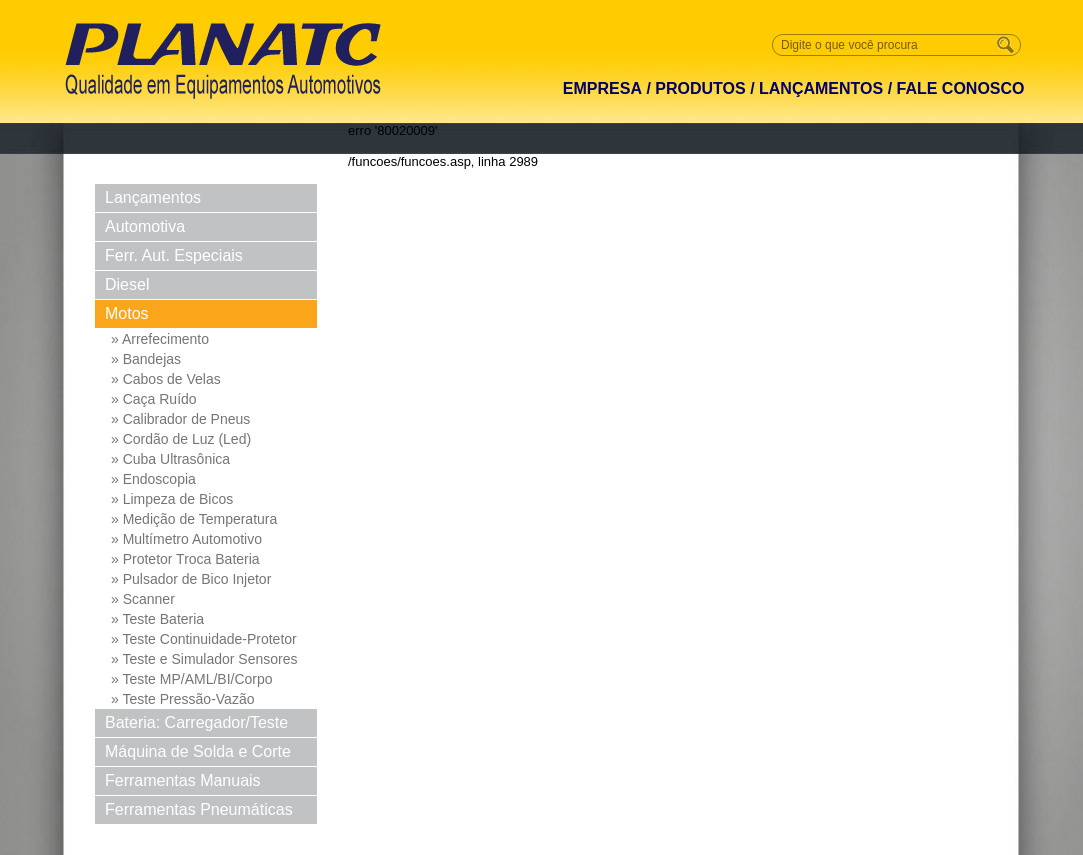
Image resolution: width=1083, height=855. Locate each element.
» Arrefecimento (160, 339)
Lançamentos (153, 197)
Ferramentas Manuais (183, 780)
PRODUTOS (700, 88)
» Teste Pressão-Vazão (182, 699)
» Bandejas (146, 359)
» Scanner (143, 599)
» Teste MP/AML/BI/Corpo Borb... (192, 680)
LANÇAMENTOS (821, 88)
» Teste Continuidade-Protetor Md (204, 640)
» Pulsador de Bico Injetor (191, 579)
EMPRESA (602, 88)
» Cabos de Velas (166, 379)
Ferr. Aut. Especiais (174, 255)
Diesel (127, 284)
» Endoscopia (153, 479)
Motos (127, 313)
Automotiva (145, 226)
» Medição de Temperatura (194, 519)
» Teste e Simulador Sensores (204, 659)
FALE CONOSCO (961, 88)
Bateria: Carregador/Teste (196, 722)
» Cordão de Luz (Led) (181, 439)
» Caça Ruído (154, 399)
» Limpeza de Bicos (172, 499)
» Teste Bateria (157, 619)
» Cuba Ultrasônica (170, 459)
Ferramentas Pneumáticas (199, 809)
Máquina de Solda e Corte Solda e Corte (198, 754)
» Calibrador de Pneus (180, 419)
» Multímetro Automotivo (186, 539)
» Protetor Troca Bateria (185, 559)
